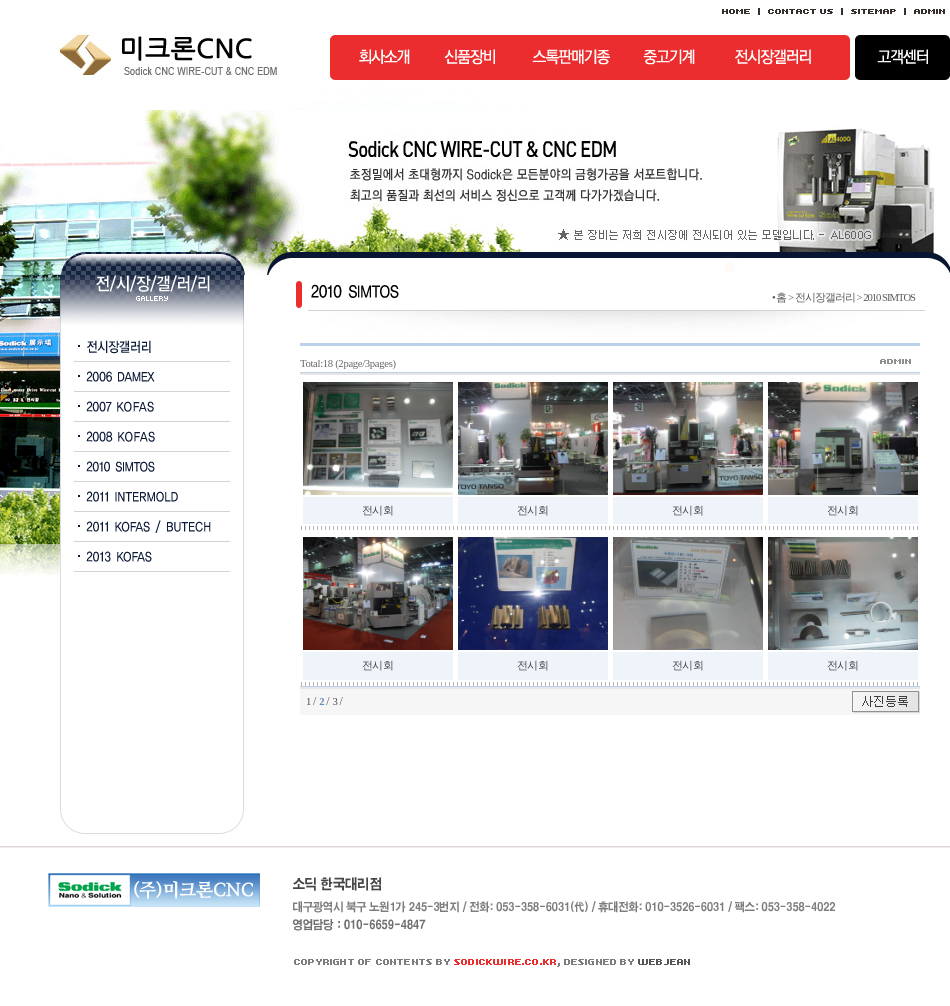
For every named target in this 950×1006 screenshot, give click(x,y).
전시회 (377, 510)
